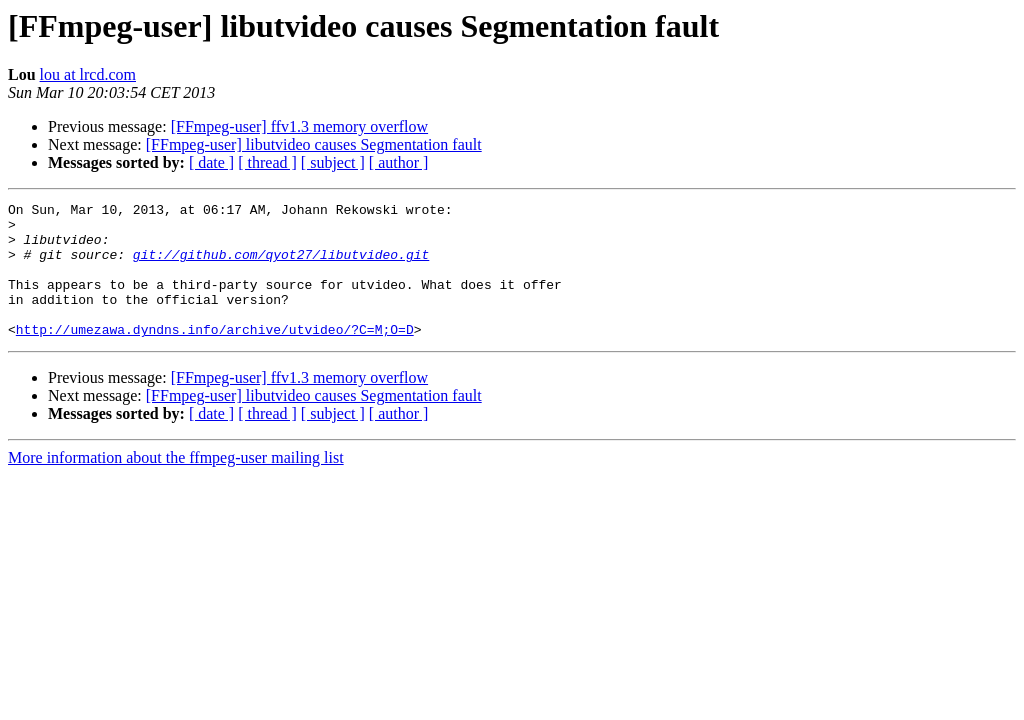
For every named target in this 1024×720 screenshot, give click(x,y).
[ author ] (399, 162)
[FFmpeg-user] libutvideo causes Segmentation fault (314, 144)
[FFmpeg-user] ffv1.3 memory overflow (299, 126)
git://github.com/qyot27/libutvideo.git (281, 266)
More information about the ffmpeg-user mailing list (176, 484)
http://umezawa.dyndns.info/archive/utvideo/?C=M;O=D (215, 356)
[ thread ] (267, 162)
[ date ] (211, 162)
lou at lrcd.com (88, 74)
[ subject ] (333, 162)
